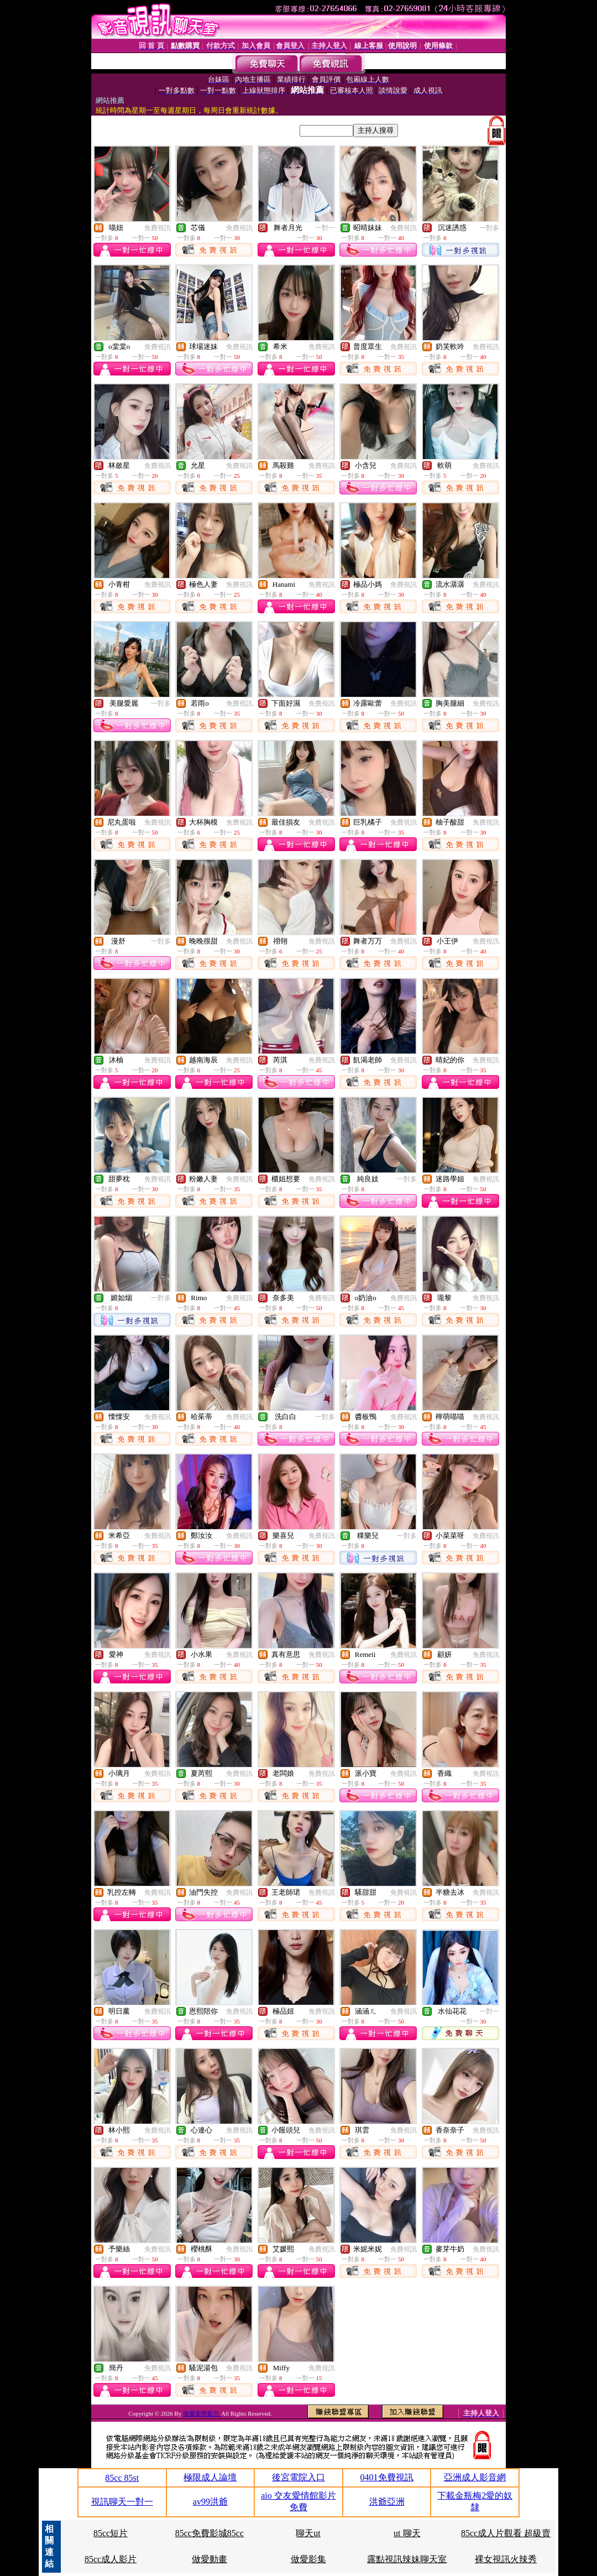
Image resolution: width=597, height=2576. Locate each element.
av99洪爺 (210, 2501)
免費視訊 (157, 228)
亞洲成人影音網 (475, 2477)
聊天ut (308, 2533)
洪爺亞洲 (387, 2501)
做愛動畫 (209, 2559)
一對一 (325, 228)
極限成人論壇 (210, 2477)
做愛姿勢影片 (202, 2413)
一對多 (489, 228)
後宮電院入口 (298, 2477)
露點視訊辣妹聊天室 (407, 2559)
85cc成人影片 (111, 2559)
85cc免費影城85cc (209, 2533)
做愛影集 (308, 2559)
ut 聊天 (407, 2533)
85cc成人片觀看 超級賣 (506, 2533)
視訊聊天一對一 (122, 2501)
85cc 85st (122, 2478)
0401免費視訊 (386, 2477)
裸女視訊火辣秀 (506, 2559)
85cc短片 (110, 2533)
